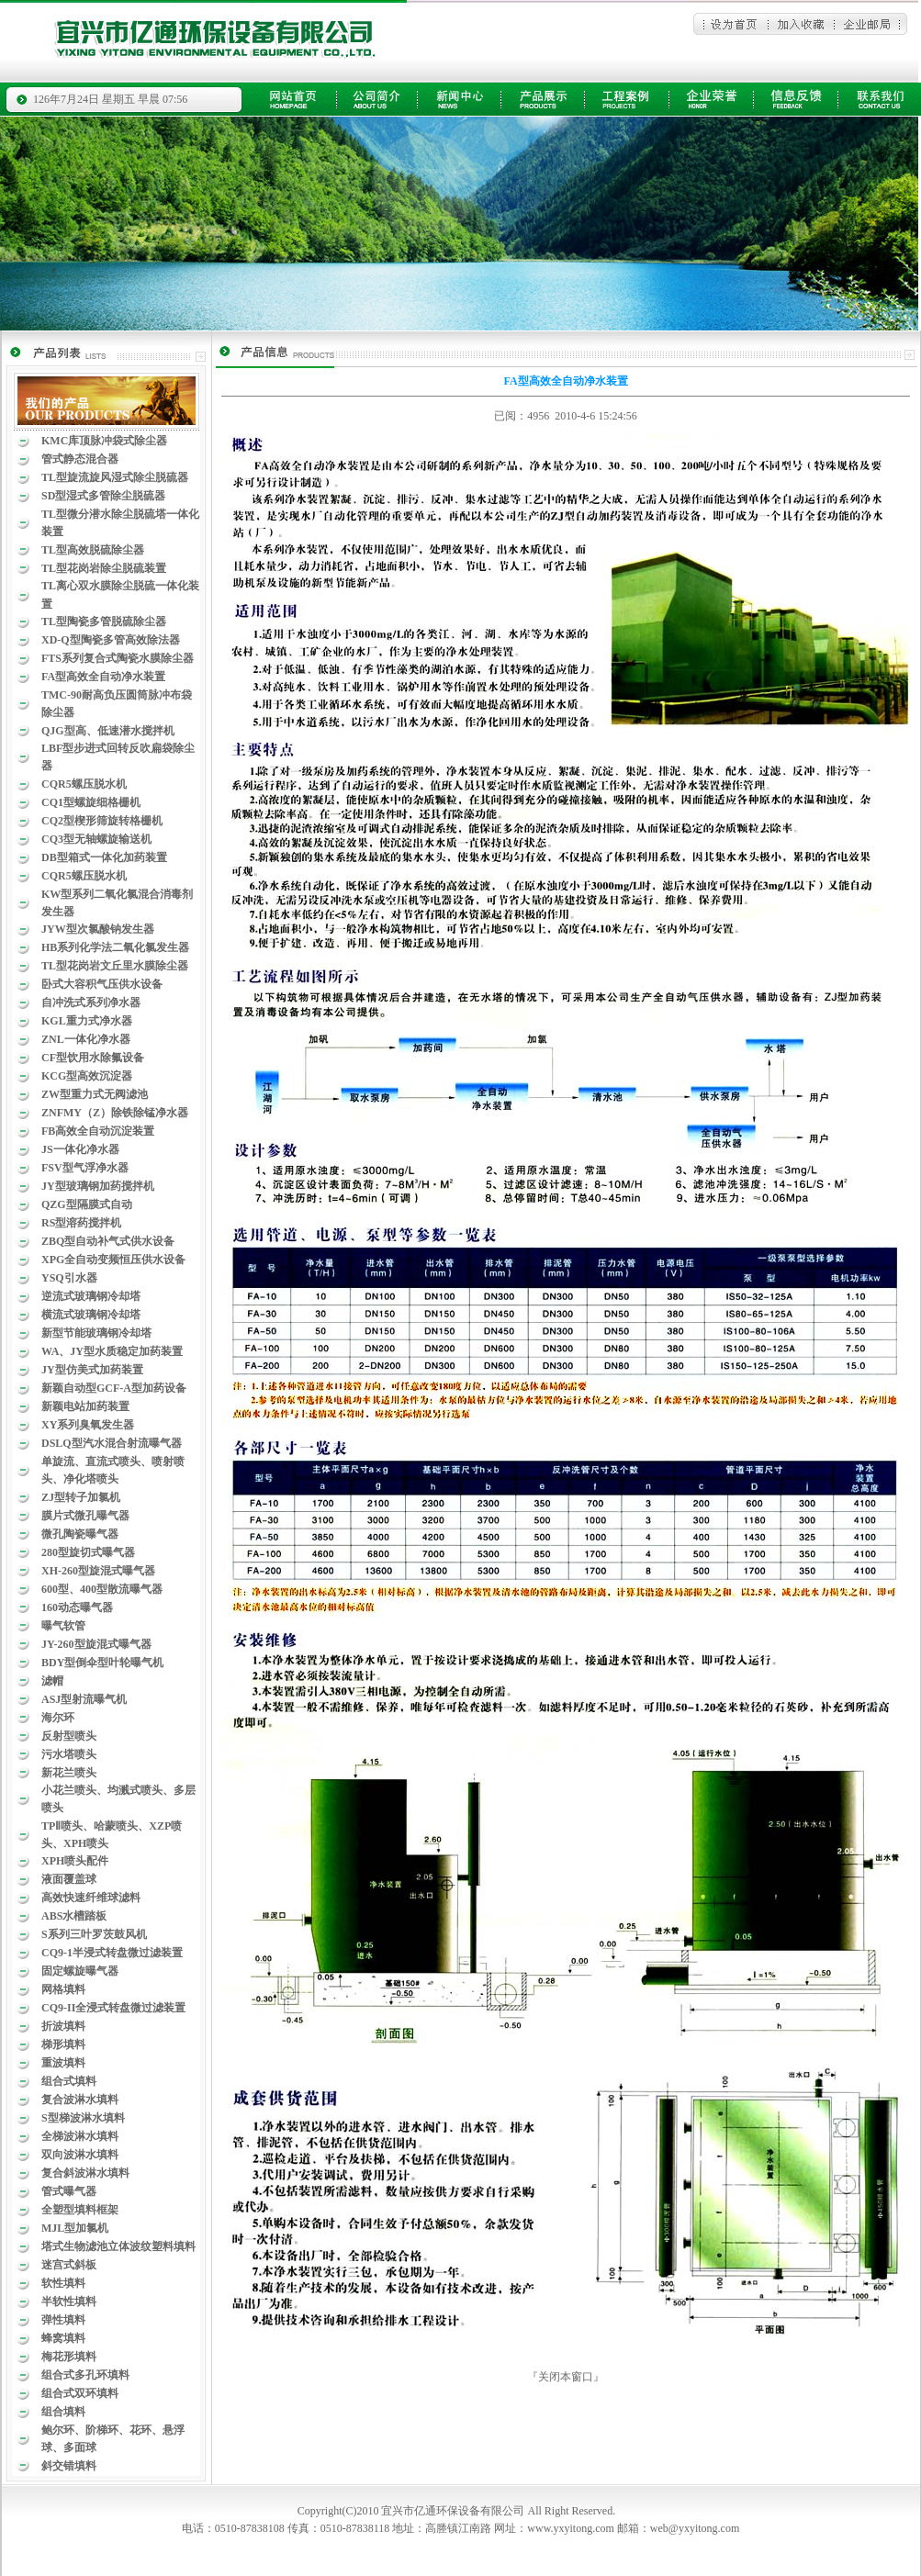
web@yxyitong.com (694, 2528)
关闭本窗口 (565, 2376)
